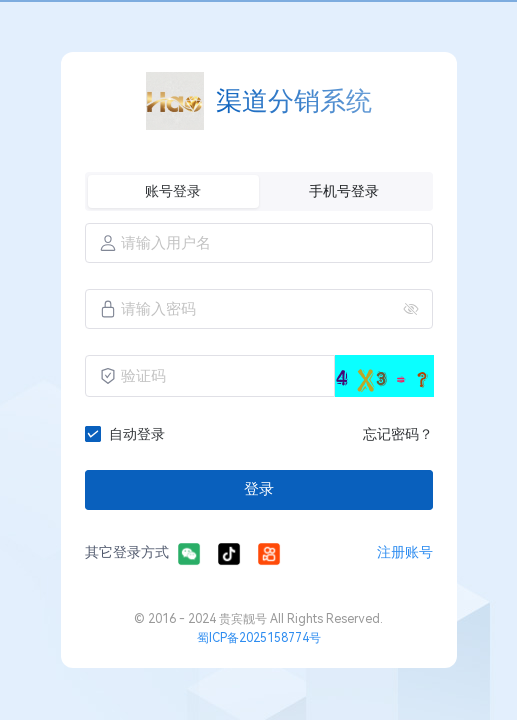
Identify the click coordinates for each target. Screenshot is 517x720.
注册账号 (405, 552)
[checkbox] (129, 434)
